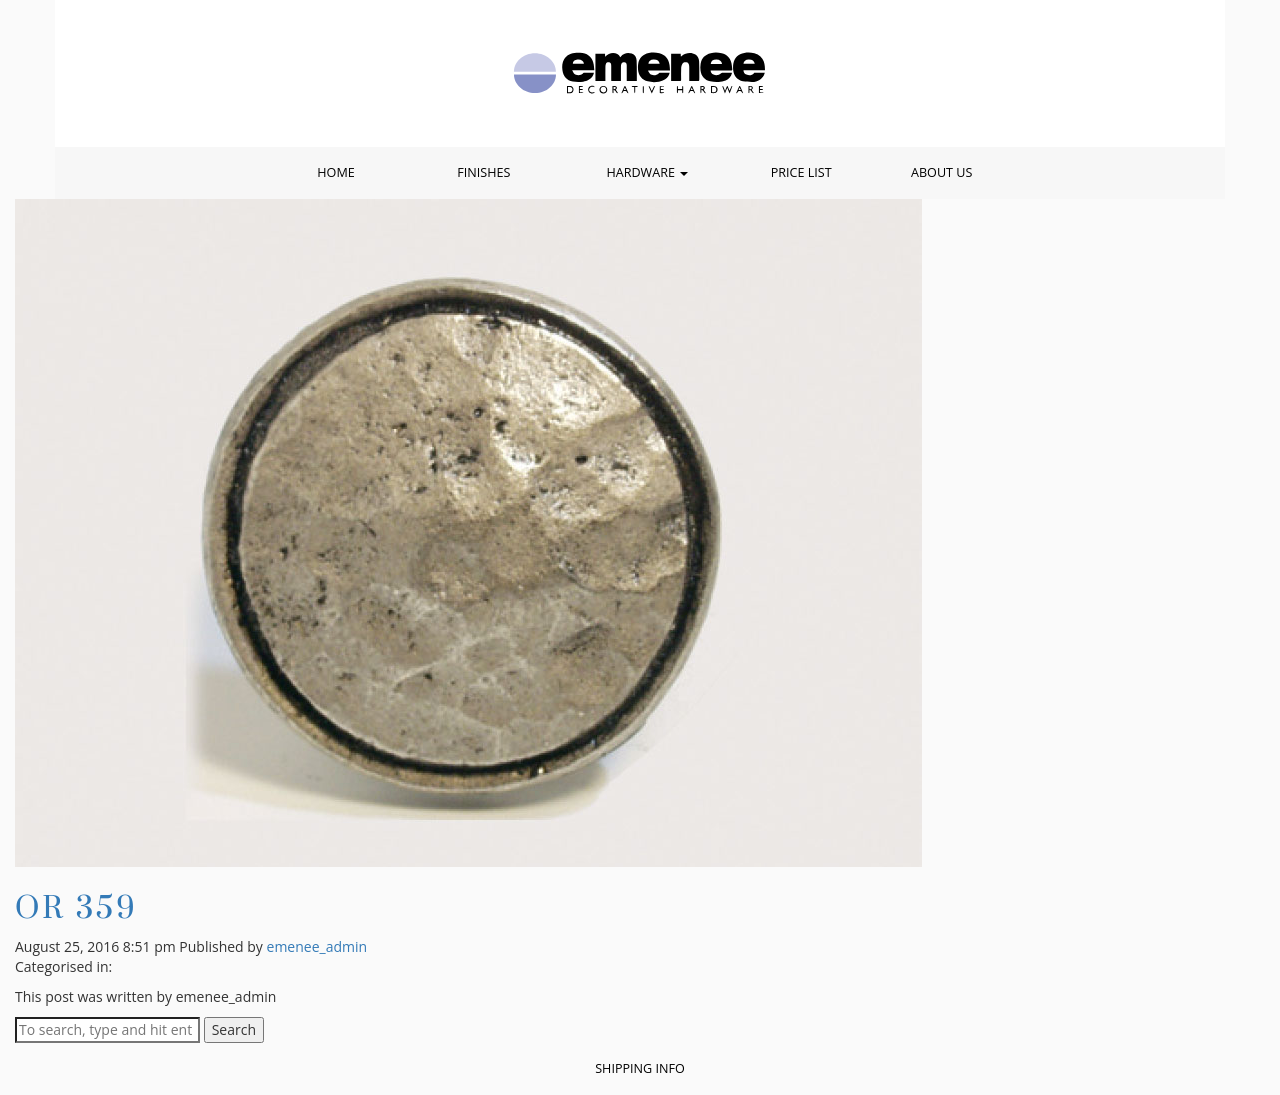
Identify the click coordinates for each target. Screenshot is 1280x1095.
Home (335, 172)
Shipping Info (640, 1068)
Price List (801, 172)
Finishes (483, 172)
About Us (941, 172)
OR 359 (76, 906)
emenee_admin (317, 946)
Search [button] (234, 1029)
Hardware (647, 172)
